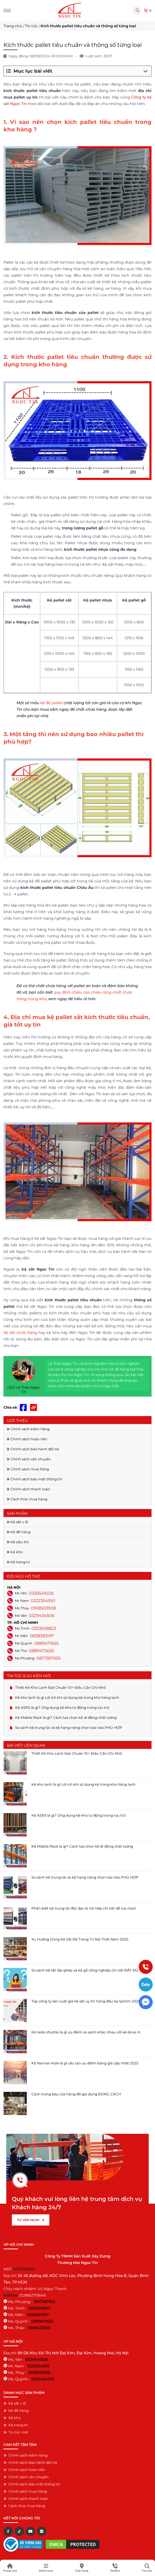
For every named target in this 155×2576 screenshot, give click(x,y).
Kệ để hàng (18, 1532)
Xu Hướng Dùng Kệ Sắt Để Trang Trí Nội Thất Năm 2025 (79, 1939)
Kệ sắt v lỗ (17, 1522)
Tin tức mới (15, 2432)
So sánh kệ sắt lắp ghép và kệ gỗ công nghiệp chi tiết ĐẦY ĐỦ (84, 1970)
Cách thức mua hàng (27, 1499)
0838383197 (42, 1636)
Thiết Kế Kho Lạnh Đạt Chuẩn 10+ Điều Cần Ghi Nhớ (58, 1687)
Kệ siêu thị (18, 1542)
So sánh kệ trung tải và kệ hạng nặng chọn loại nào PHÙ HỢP (66, 1727)
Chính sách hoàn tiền (27, 1439)
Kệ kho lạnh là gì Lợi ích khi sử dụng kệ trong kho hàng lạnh (64, 1697)
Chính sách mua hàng (28, 1469)
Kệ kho (15, 1552)
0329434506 (41, 1615)
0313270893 (24, 2269)
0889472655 (41, 1650)
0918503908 (43, 1608)
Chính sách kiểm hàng (28, 1429)
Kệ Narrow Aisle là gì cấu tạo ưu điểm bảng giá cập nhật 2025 (84, 2063)
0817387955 (48, 1658)
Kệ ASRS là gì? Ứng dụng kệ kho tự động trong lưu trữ (59, 1707)
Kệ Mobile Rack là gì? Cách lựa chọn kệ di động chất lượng (63, 1717)
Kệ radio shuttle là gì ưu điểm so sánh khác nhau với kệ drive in (85, 2032)
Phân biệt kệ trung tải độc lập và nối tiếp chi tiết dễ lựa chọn (83, 1908)
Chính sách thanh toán (28, 1489)
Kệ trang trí (18, 1562)
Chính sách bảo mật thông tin (34, 1479)
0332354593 (43, 1600)
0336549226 (41, 1593)
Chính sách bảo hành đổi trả (33, 1449)
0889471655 (46, 1643)
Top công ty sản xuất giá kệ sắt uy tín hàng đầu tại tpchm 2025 (85, 2001)
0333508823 (43, 1628)
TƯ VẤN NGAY (30, 2220)
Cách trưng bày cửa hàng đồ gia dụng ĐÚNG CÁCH (76, 2094)
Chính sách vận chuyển (29, 1459)
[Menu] (7, 10)
